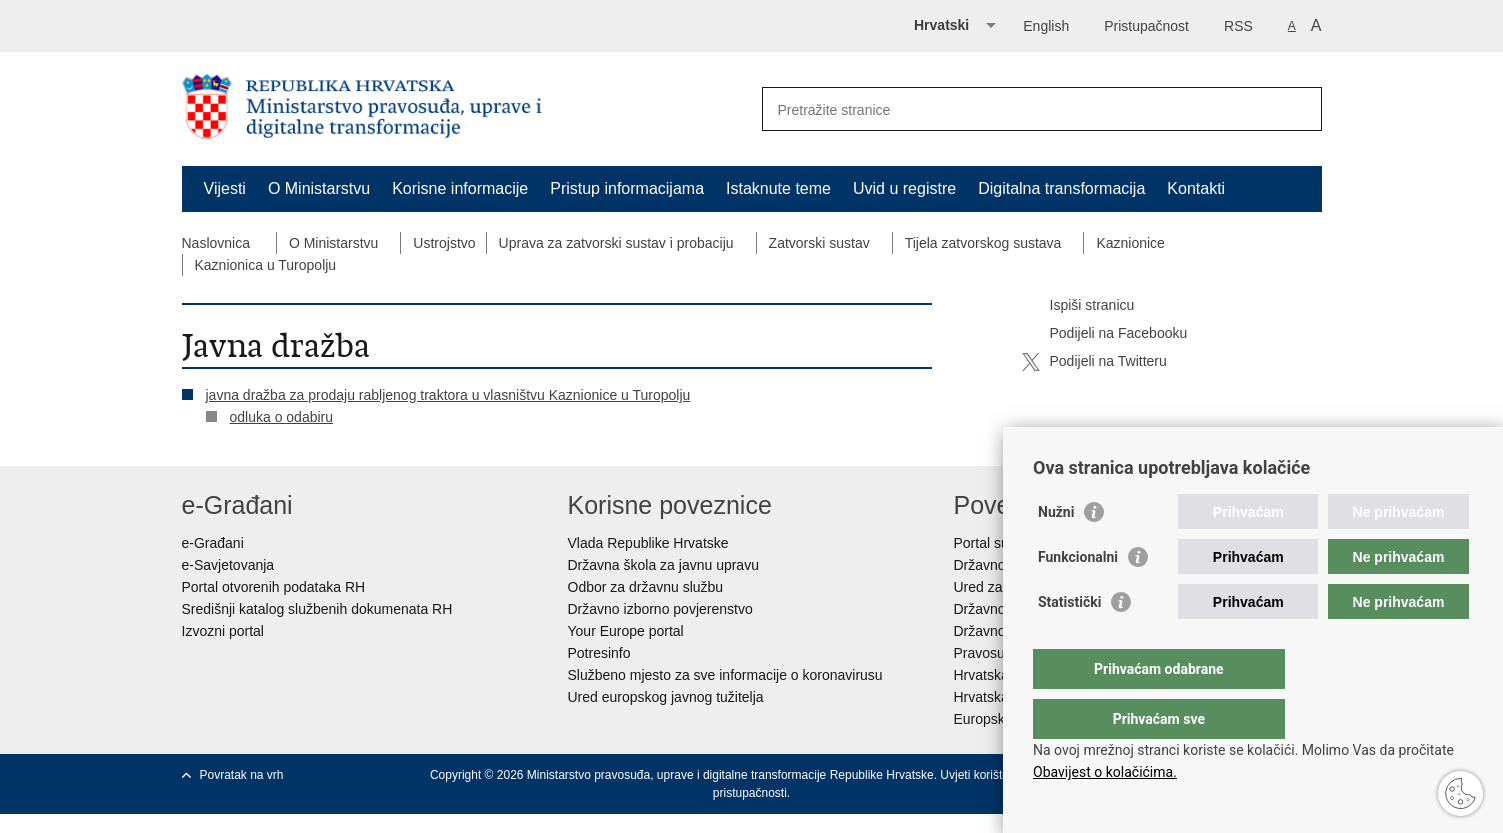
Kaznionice (1130, 243)
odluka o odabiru (282, 417)
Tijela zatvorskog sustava (983, 243)
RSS (1238, 26)
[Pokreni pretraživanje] (1299, 109)
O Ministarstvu (319, 188)
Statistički (1069, 642)
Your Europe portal (626, 631)
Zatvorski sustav (819, 243)
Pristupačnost (1146, 26)
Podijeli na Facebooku (1105, 334)
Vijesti (225, 188)
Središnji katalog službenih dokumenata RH (317, 609)
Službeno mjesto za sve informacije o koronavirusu (725, 675)
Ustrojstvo (444, 243)
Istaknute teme (778, 188)
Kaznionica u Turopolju (266, 265)
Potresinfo (599, 653)
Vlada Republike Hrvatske (648, 543)
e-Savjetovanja (228, 565)
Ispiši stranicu (1078, 306)
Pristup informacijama (627, 188)
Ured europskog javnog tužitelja (666, 697)
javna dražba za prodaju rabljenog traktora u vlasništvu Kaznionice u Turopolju (448, 395)
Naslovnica (216, 243)
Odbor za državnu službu (646, 587)
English (1046, 26)
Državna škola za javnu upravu (663, 565)
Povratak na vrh (242, 775)
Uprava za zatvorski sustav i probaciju (616, 243)
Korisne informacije (460, 188)
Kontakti (1196, 188)
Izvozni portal (223, 631)
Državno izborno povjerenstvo (660, 609)
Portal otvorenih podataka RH (274, 587)
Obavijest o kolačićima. (1105, 772)
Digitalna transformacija (1061, 188)
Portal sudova (997, 543)
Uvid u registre (904, 188)
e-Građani (213, 543)
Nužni (1056, 552)
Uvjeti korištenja (982, 775)
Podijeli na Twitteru (1094, 362)
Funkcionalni (1078, 597)
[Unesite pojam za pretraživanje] (1020, 109)
